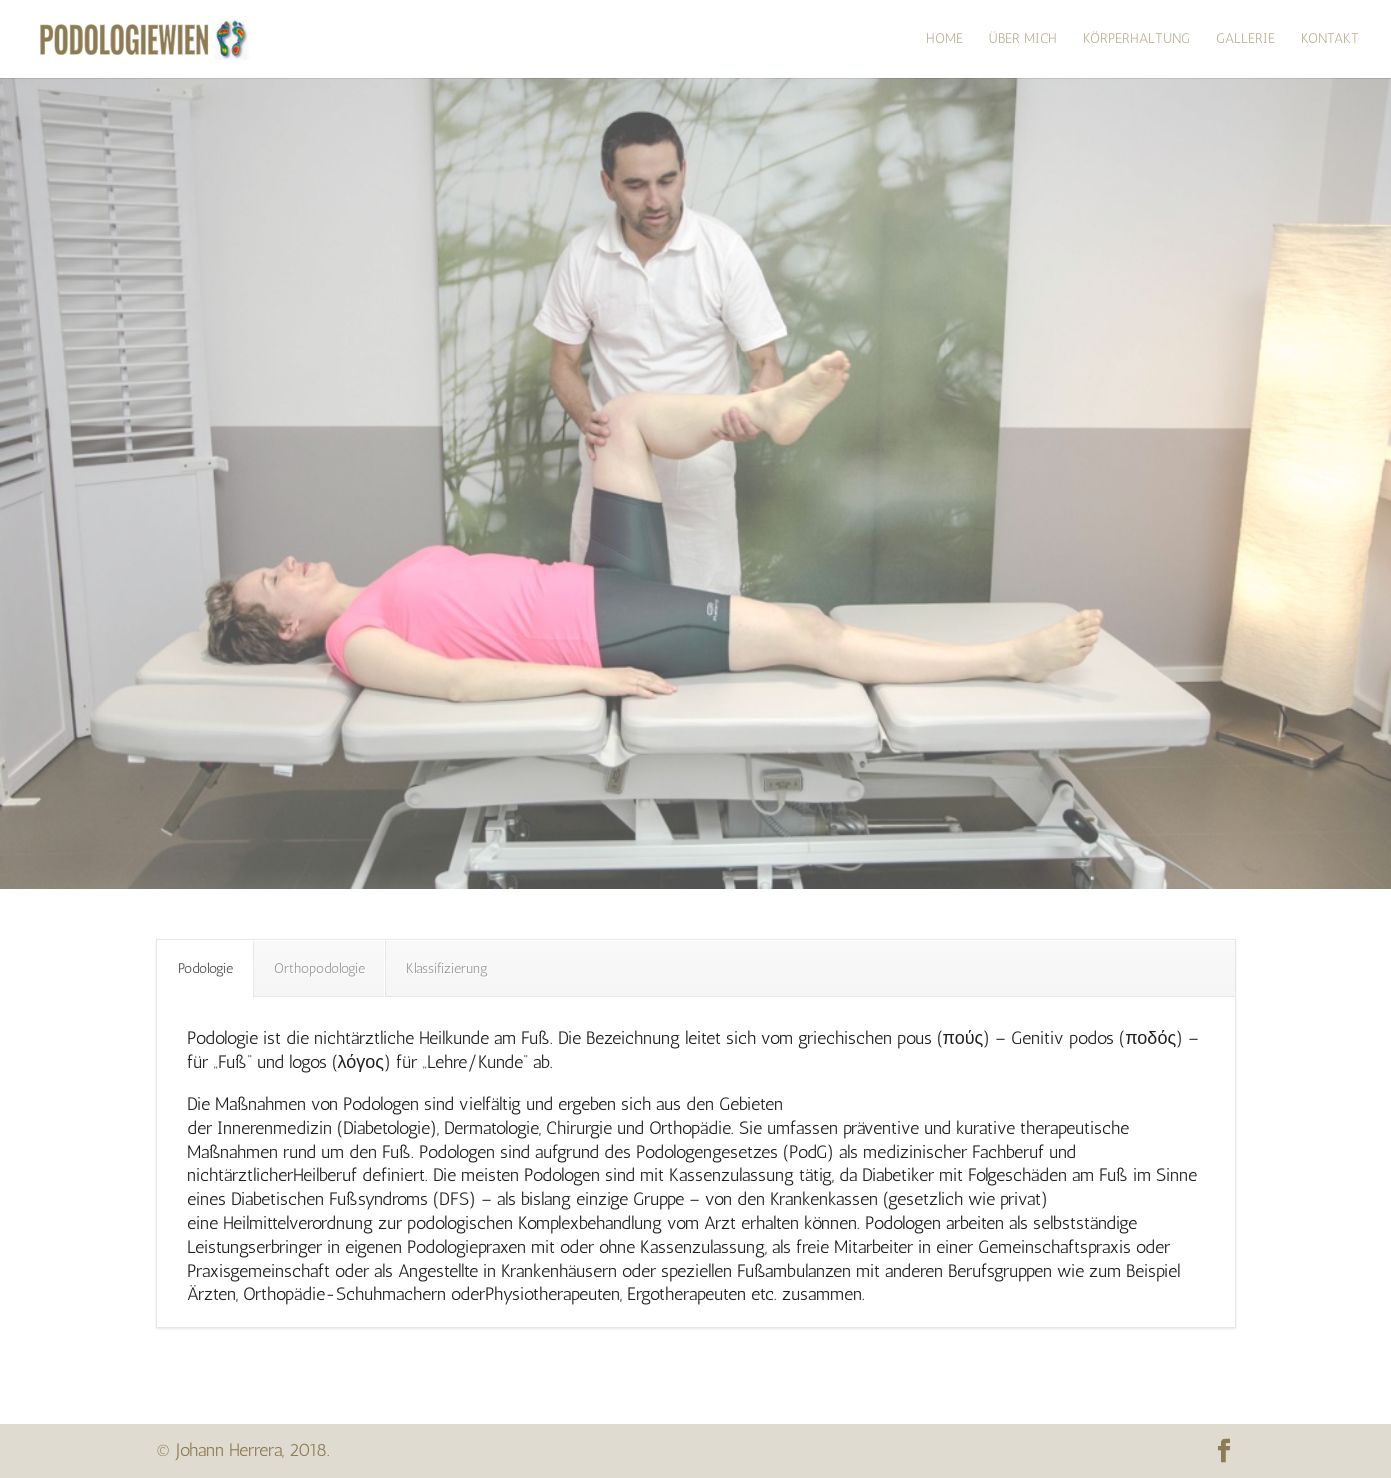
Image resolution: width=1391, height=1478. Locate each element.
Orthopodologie (319, 968)
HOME (944, 39)
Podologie (205, 968)
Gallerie (1245, 39)
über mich (1023, 39)
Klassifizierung (447, 968)
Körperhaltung (1136, 39)
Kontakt (1330, 39)
